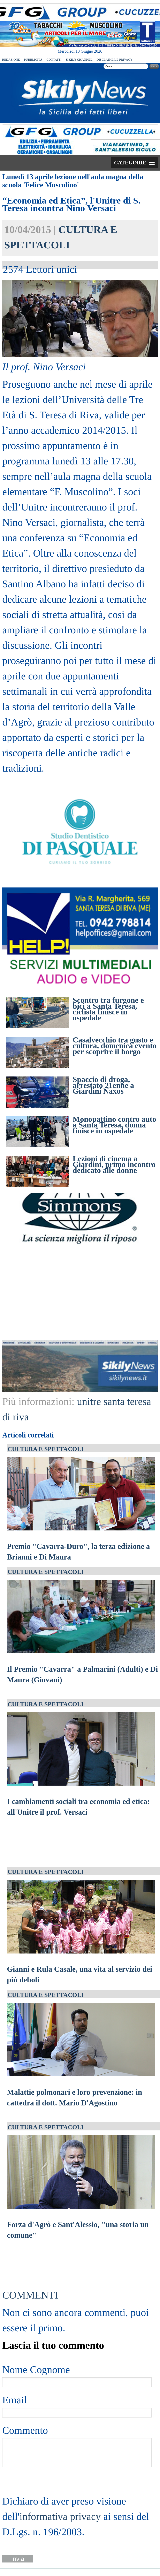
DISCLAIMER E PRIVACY (114, 59)
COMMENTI (30, 2295)
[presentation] (33, 2480)
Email (14, 2400)
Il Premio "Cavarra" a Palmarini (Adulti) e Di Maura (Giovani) (82, 1665)
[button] (134, 162)
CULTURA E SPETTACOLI (46, 1448)
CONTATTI (53, 59)
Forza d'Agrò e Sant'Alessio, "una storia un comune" (81, 2220)
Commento (25, 2430)
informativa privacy (60, 2516)
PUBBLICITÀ (33, 59)
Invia (17, 2558)
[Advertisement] (80, 1292)
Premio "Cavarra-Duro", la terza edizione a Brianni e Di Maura (81, 1542)
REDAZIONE (11, 59)
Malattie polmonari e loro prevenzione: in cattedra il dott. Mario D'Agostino (81, 2088)
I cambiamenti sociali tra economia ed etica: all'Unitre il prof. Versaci (81, 1797)
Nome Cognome (36, 2369)
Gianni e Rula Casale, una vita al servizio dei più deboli (81, 1965)
